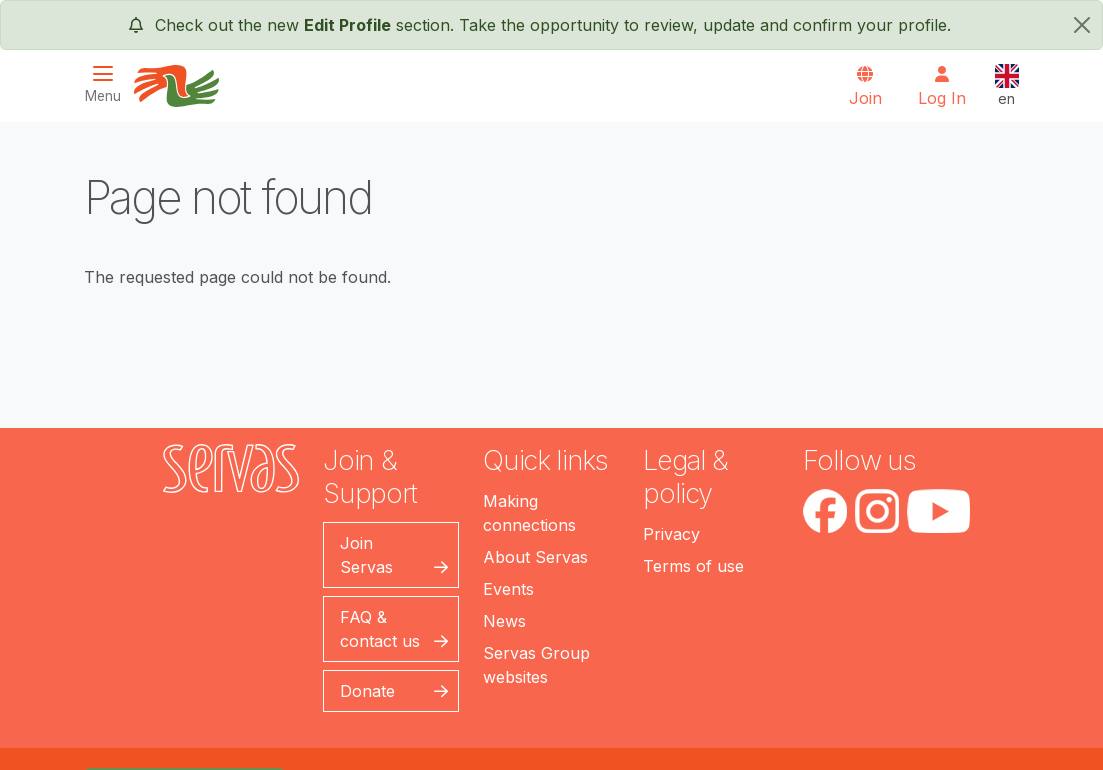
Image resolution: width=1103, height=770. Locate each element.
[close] (1082, 25)
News (504, 621)
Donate (367, 691)
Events (508, 589)
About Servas (535, 557)
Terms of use (693, 566)
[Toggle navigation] (109, 84)
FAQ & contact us (380, 629)
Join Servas (366, 555)
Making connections (529, 513)
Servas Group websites (536, 665)
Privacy (671, 534)
